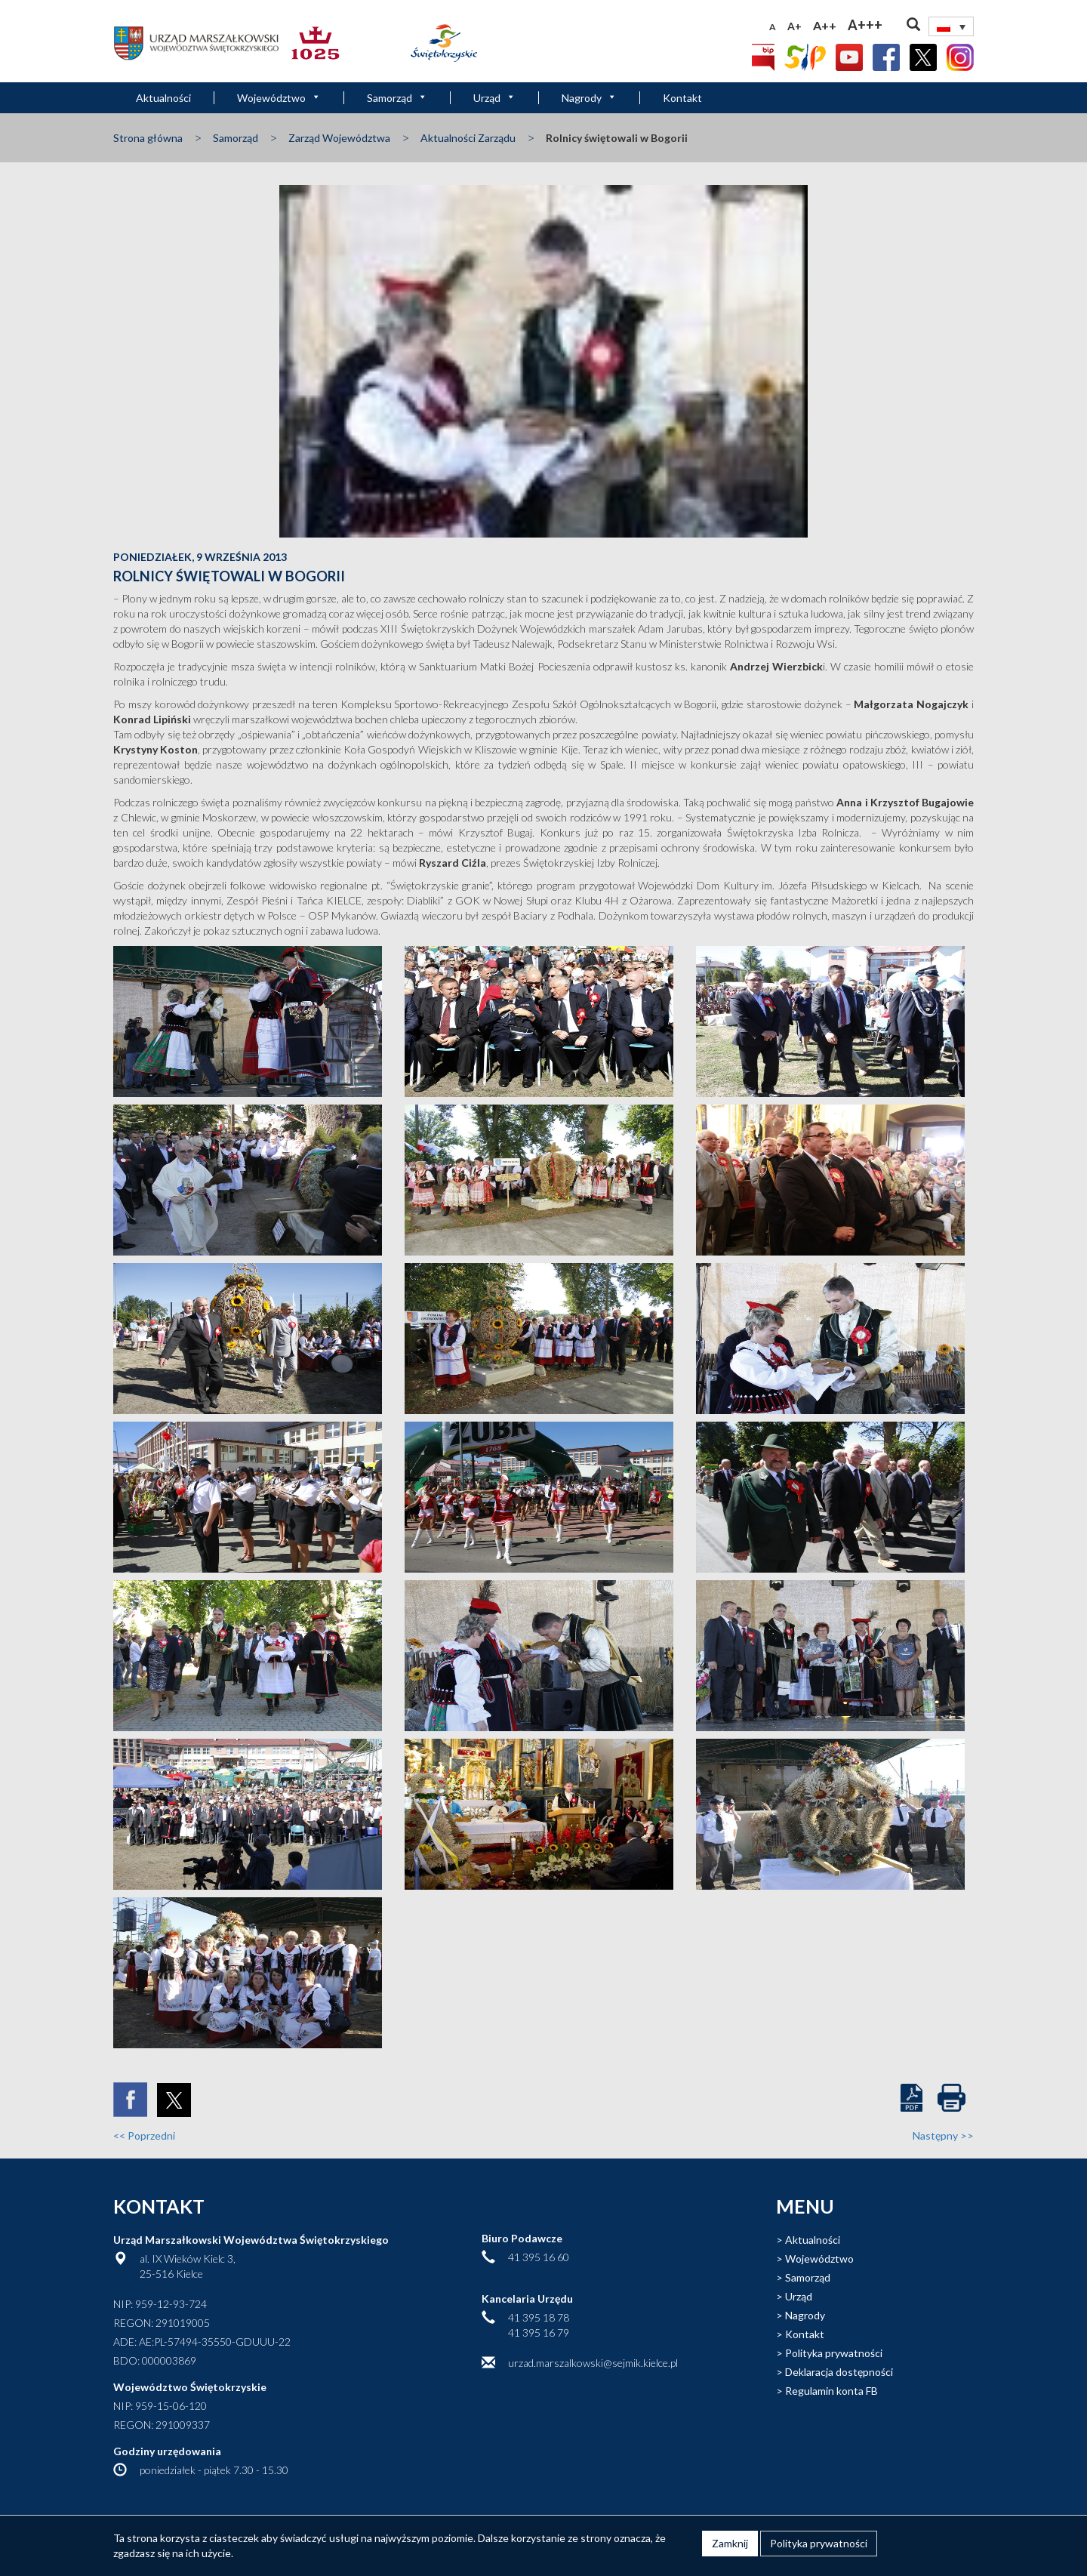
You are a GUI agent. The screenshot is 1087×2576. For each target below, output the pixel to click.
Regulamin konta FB (831, 2390)
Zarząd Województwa (339, 137)
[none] (951, 26)
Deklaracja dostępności (839, 2371)
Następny (943, 2135)
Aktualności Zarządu (468, 137)
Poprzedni (144, 2135)
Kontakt (682, 97)
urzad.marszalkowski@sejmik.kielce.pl (593, 2362)
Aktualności (163, 97)
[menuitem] (951, 26)
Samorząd (397, 97)
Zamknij (730, 2543)
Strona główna (148, 137)
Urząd (494, 97)
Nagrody (589, 97)
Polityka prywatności (833, 2352)
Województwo (279, 97)
